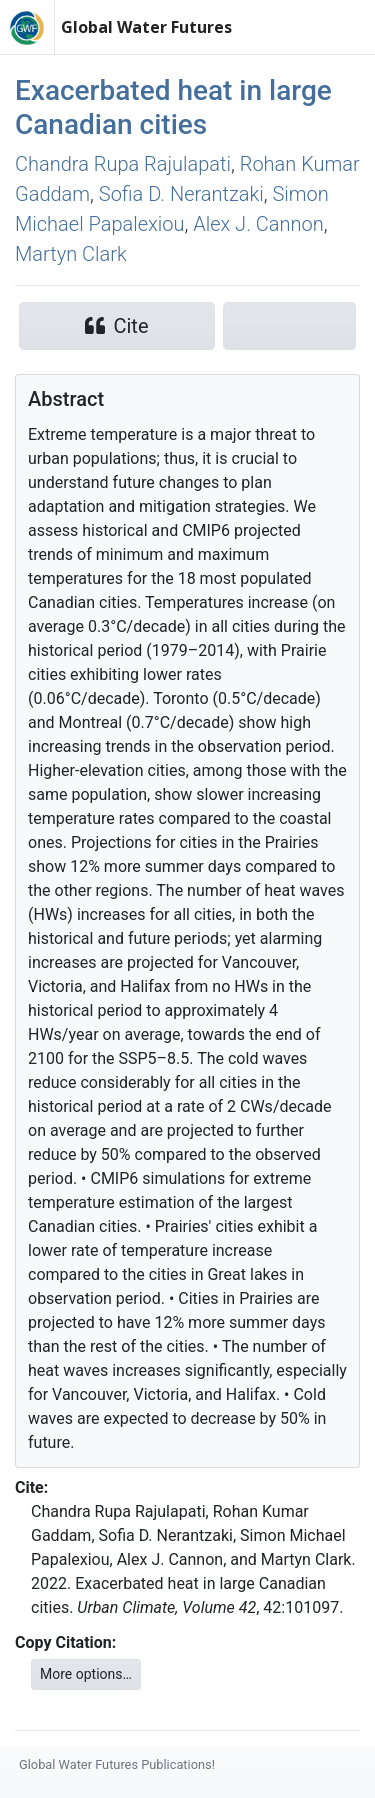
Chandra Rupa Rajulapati (123, 164)
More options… (86, 1674)
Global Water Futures (146, 27)
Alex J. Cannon (258, 224)
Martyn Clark (71, 254)
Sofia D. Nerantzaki (181, 194)
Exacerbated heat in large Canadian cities (173, 107)
